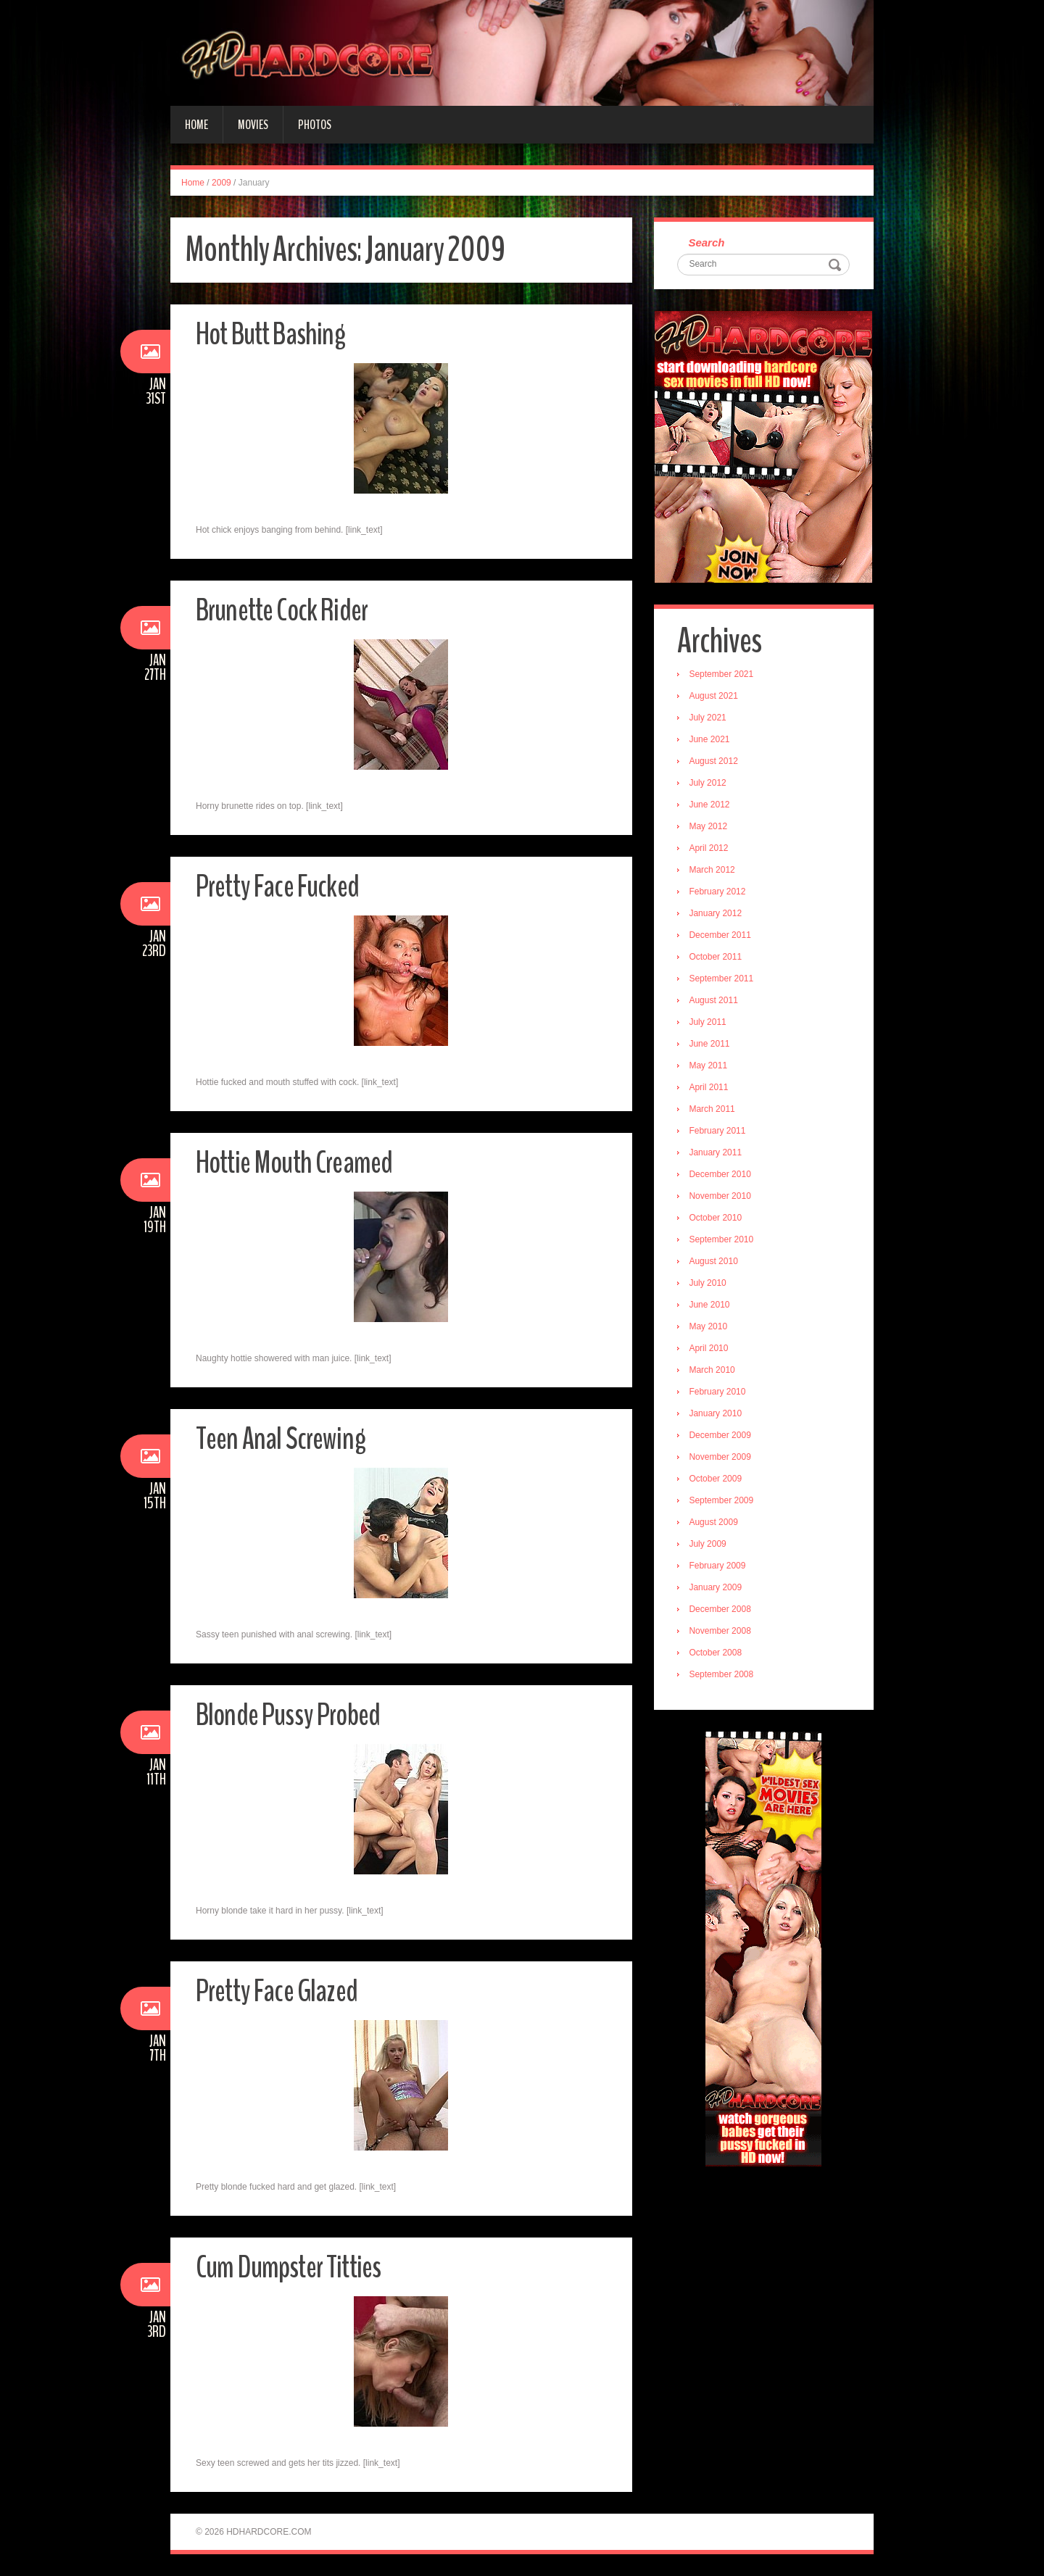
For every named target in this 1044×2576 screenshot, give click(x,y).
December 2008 (722, 1610)
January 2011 (717, 1154)
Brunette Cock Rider (287, 610)
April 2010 (710, 1350)
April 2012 (710, 849)
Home (196, 124)
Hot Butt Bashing (275, 334)
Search (708, 243)
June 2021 (711, 741)
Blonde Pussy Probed (293, 1714)
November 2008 (722, 1632)
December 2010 (722, 1176)
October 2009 (717, 1480)
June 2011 (711, 1045)
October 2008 (717, 1654)
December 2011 (722, 936)
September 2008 (723, 1676)
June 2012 (711, 806)
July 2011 (709, 1023)
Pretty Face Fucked (282, 886)
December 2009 (722, 1437)
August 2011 (715, 1002)
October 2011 (717, 958)
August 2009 (715, 1523)
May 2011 (710, 1067)
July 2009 (709, 1545)
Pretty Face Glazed (280, 1991)
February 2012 (719, 893)
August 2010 (715, 1263)
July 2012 (709, 784)
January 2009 (717, 1589)
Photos (314, 124)
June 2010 (711, 1306)
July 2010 (709, 1284)
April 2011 (710, 1089)
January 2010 (717, 1415)
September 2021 (723, 675)
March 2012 (714, 871)
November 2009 (722, 1458)
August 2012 (715, 762)
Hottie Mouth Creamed (299, 1162)
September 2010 (723, 1241)
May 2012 (710, 828)
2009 (221, 183)
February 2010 (719, 1393)
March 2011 (714, 1110)
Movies (253, 124)
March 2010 (714, 1371)
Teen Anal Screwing (283, 1438)
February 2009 (719, 1567)
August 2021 (715, 697)
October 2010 (717, 1219)
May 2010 (710, 1328)
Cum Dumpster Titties (292, 2267)
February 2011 (719, 1132)
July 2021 (709, 719)
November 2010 (722, 1197)
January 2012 (717, 915)
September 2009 (723, 1502)
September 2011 (723, 980)
